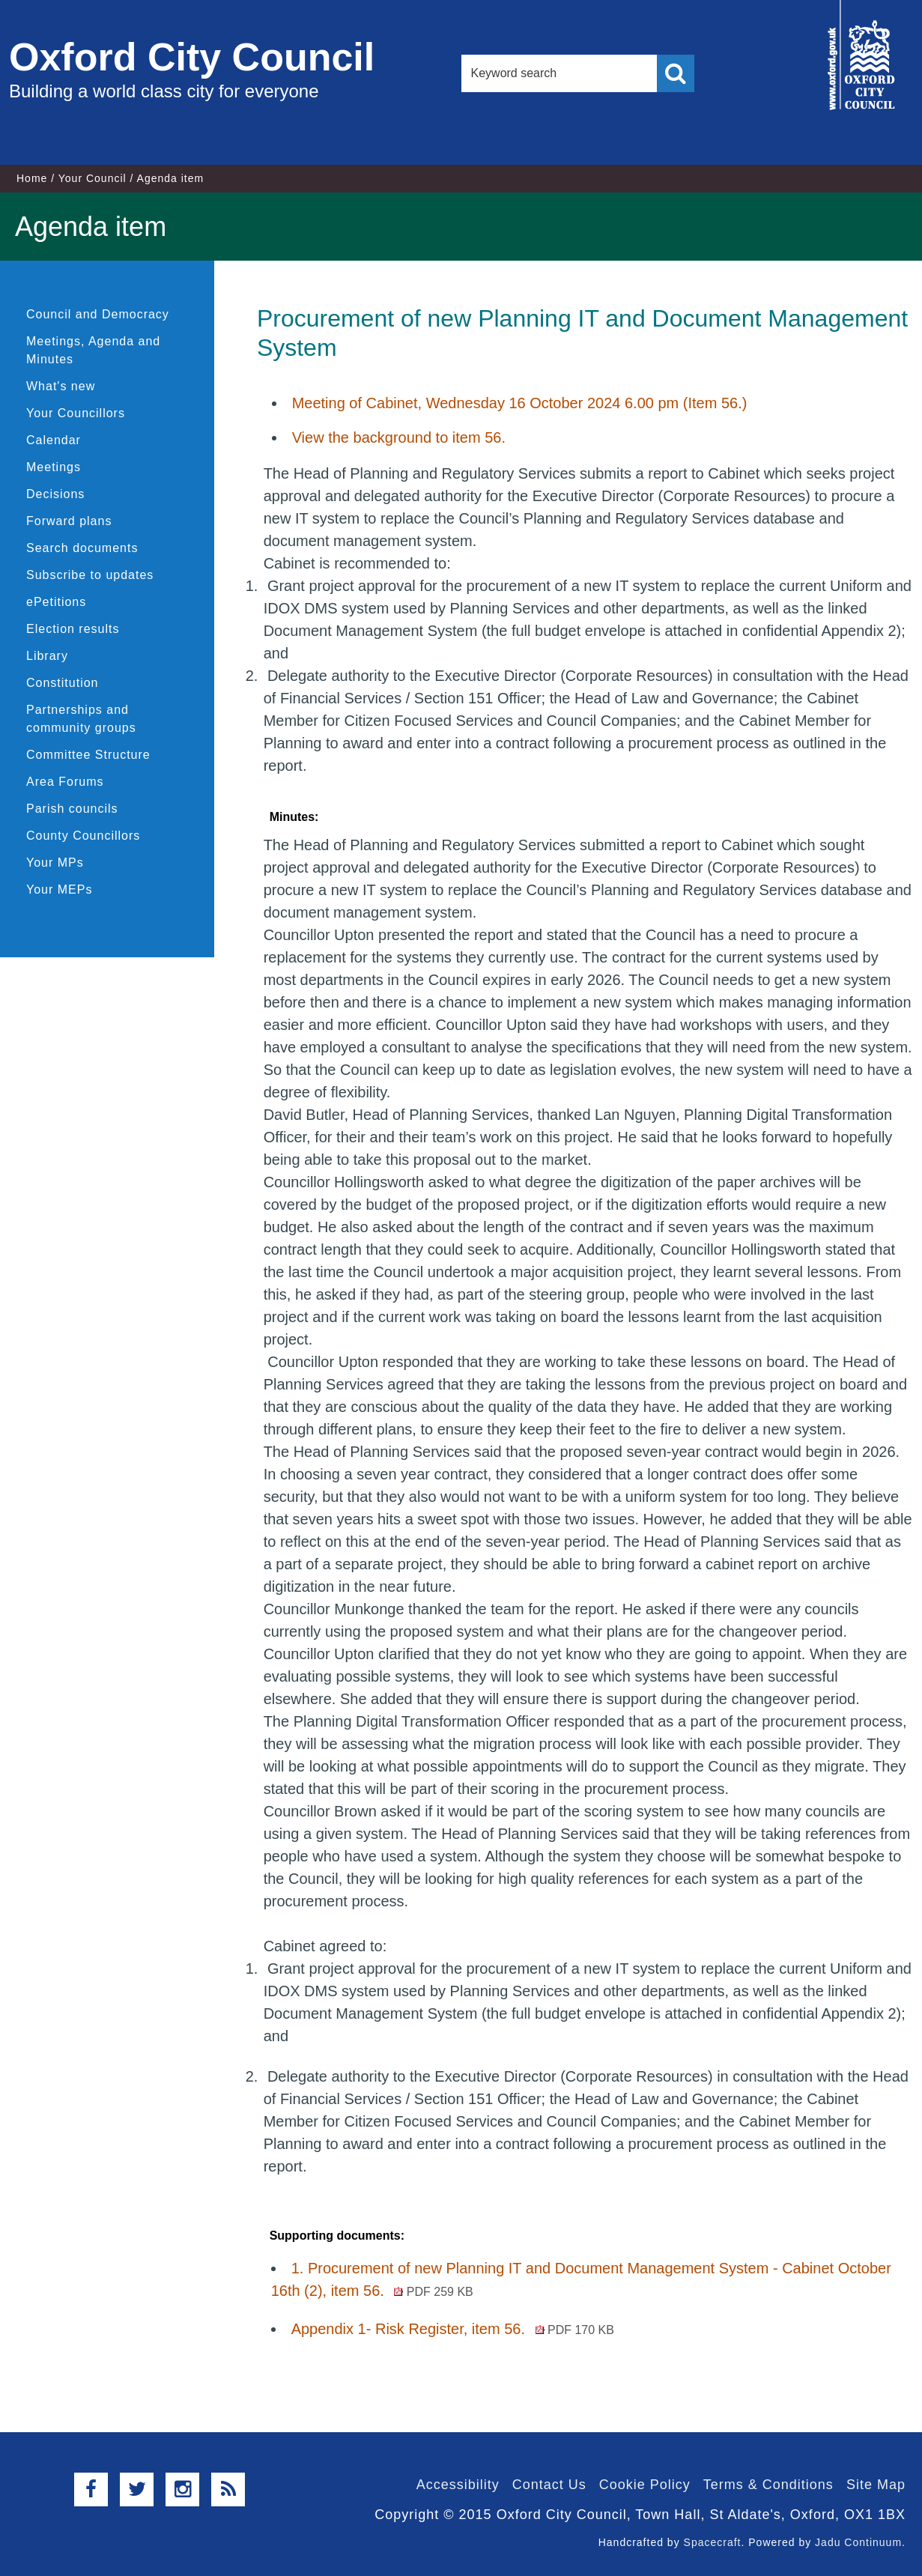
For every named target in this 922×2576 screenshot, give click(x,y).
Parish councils (72, 808)
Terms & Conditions (768, 2484)
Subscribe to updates (90, 575)
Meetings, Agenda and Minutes (93, 350)
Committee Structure (88, 754)
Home (31, 178)
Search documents (82, 548)
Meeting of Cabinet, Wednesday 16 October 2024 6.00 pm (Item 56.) (519, 403)
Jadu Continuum (858, 2542)
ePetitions (56, 601)
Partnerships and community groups (81, 718)
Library (47, 655)
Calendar (53, 440)
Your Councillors (75, 413)
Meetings (53, 467)
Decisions (55, 494)
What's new (60, 386)
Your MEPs (59, 889)
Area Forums (64, 781)
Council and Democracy (97, 314)
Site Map (876, 2484)
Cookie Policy (645, 2484)
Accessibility (458, 2484)
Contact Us (549, 2484)
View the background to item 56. (399, 437)
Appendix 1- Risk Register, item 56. (452, 2329)
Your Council (92, 178)
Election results (73, 628)
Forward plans (69, 521)
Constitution (62, 682)
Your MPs (55, 862)
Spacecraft (712, 2542)
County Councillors (83, 835)
